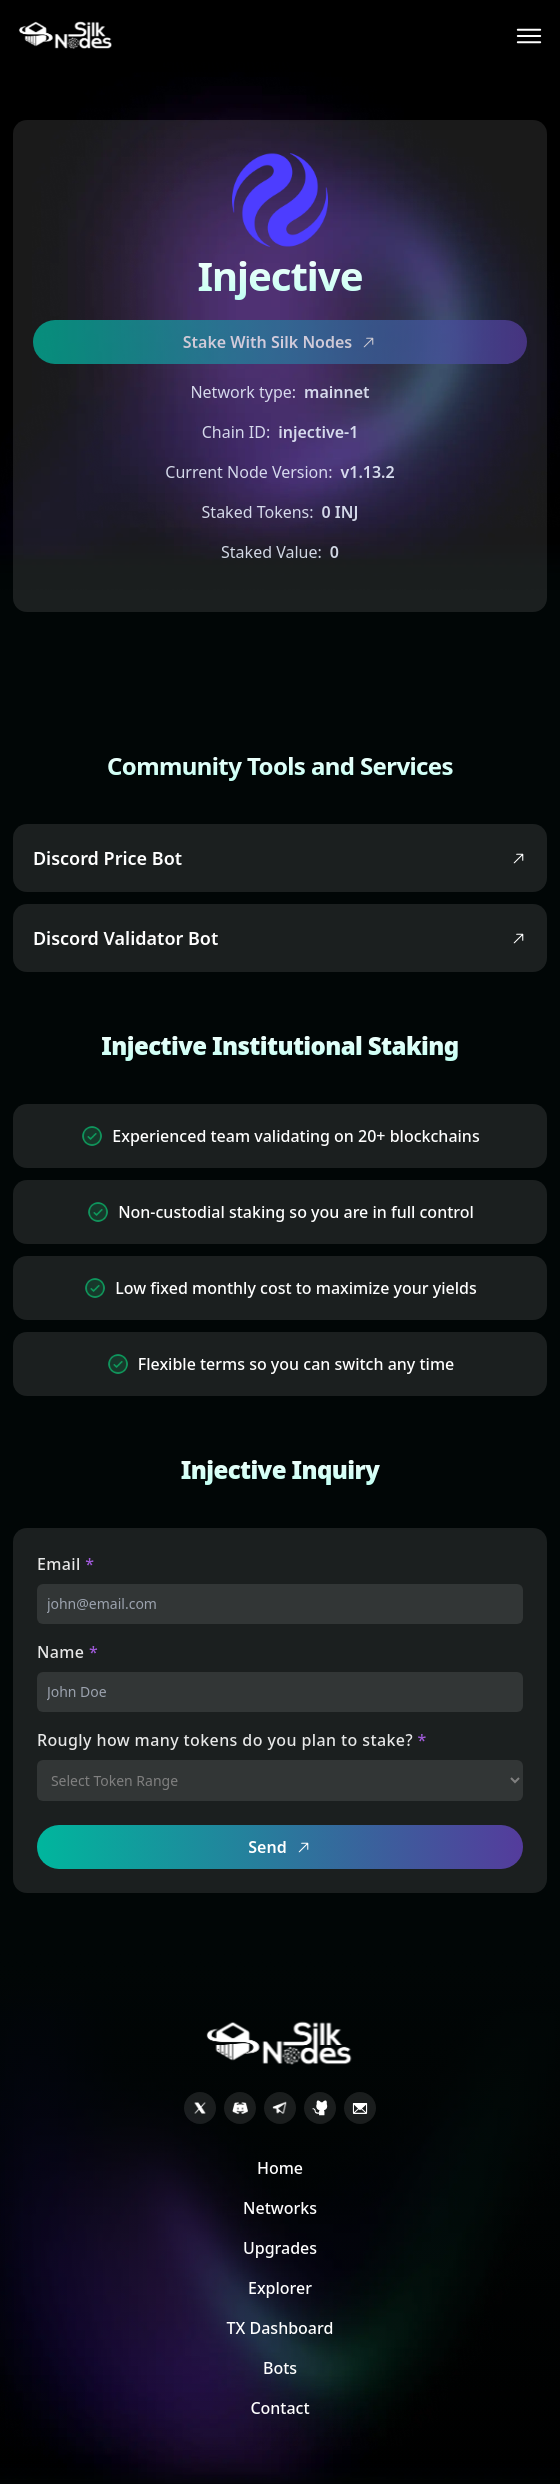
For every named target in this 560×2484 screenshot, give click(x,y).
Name (67, 1652)
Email (66, 1564)
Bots (280, 2368)
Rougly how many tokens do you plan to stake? (232, 1740)
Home (280, 2168)
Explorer (280, 2288)
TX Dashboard (280, 2328)
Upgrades (280, 2248)
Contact (279, 2408)
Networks (280, 2208)
